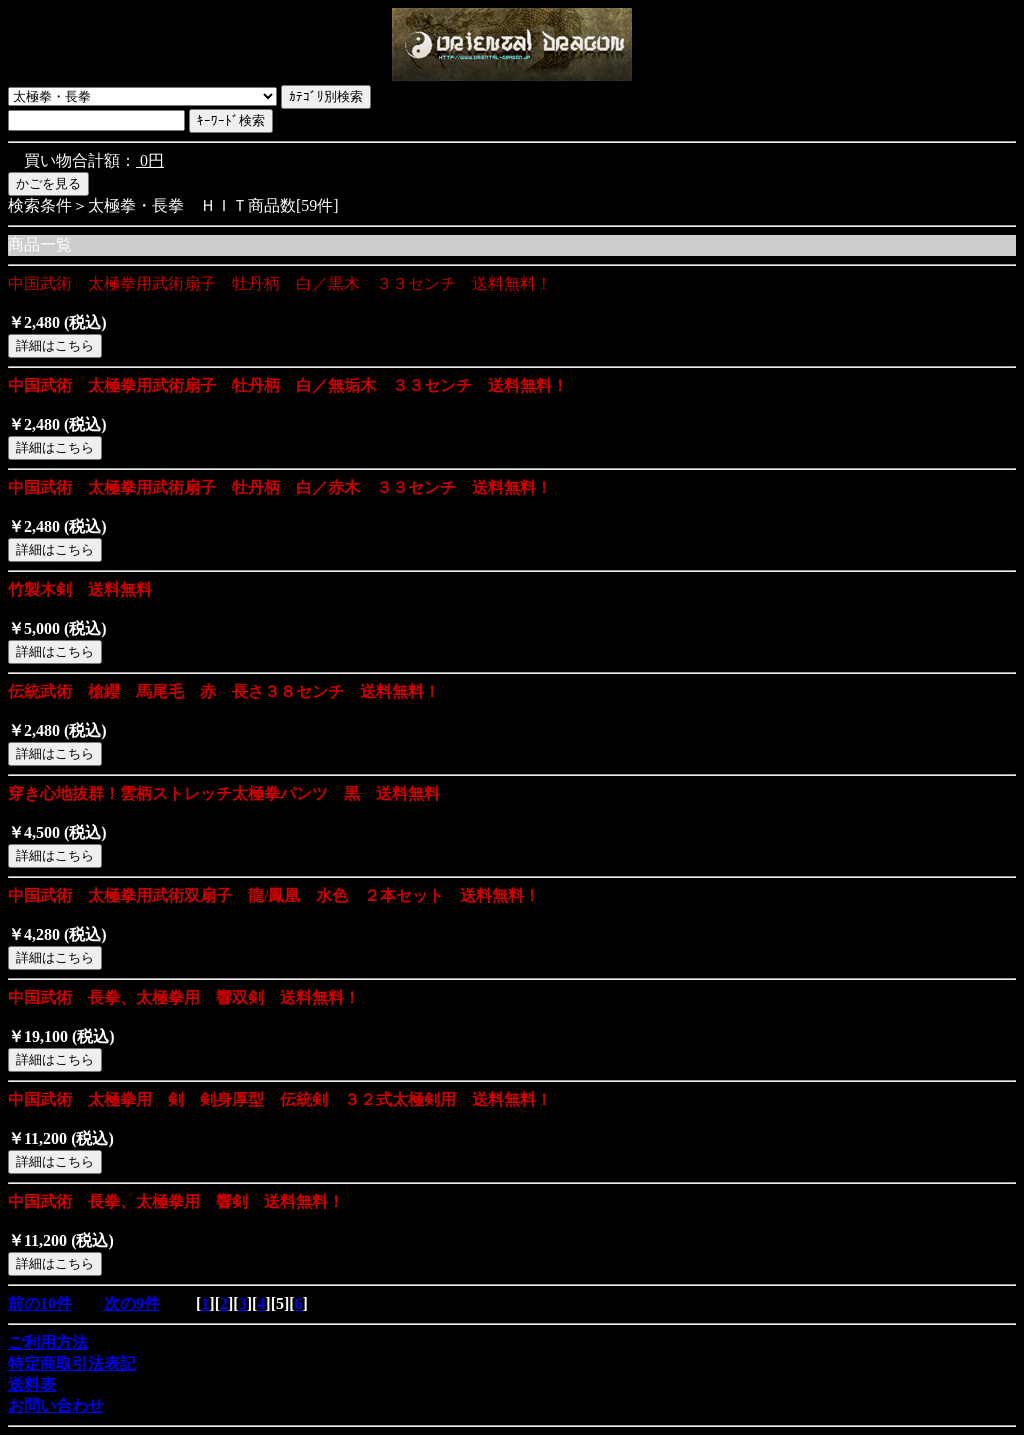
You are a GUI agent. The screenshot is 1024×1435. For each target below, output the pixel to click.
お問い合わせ (56, 1405)
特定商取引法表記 (72, 1363)
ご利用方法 (48, 1342)
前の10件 (40, 1303)
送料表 (32, 1384)
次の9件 (132, 1303)
